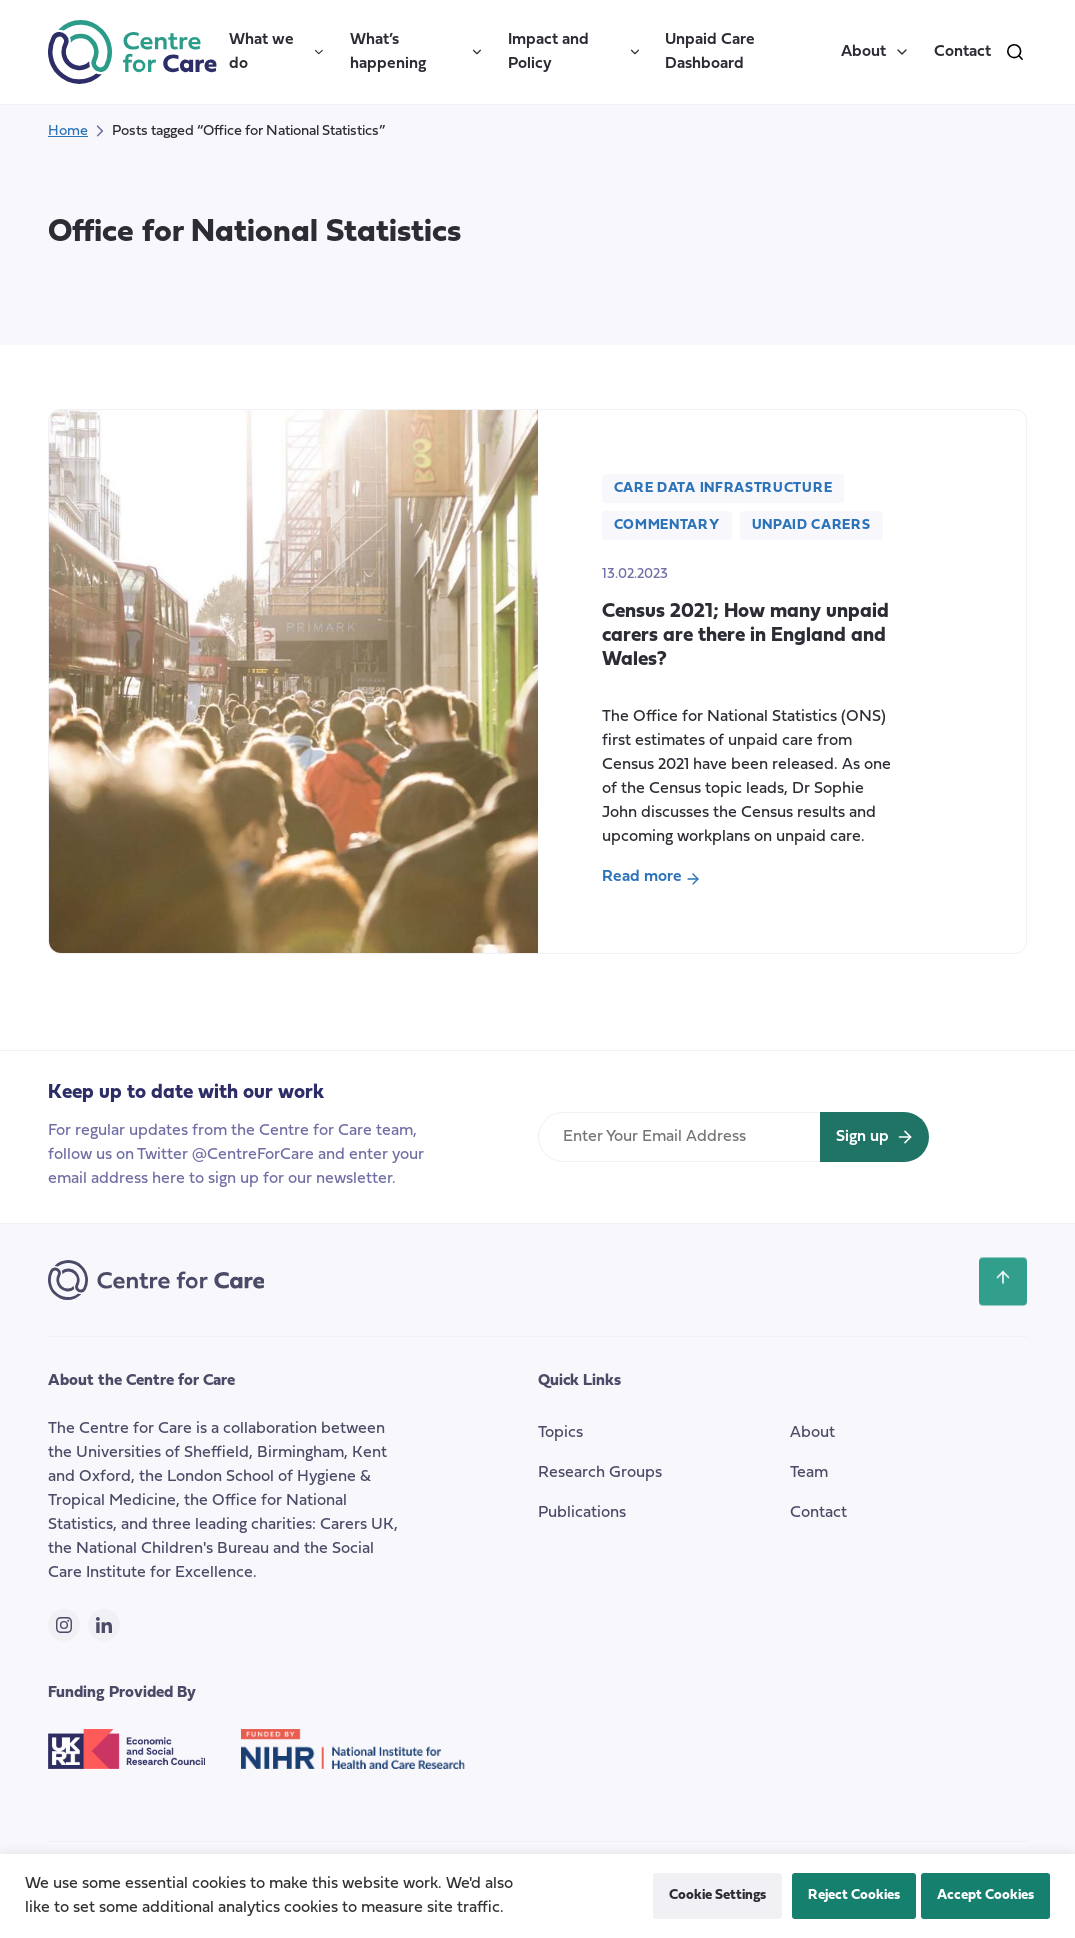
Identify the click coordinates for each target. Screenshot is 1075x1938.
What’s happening (417, 52)
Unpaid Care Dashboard (710, 52)
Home (68, 131)
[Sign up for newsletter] (874, 1137)
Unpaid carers (811, 525)
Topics (560, 1433)
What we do (277, 52)
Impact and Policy (575, 52)
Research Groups (600, 1473)
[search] (1015, 52)
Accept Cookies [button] (985, 1895)
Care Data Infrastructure (723, 488)
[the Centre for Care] (132, 52)
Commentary (667, 525)
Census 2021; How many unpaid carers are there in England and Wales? (745, 636)
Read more (651, 879)
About (875, 52)
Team (809, 1473)
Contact (962, 52)
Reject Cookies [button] (854, 1895)
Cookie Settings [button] (717, 1895)
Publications (582, 1513)
